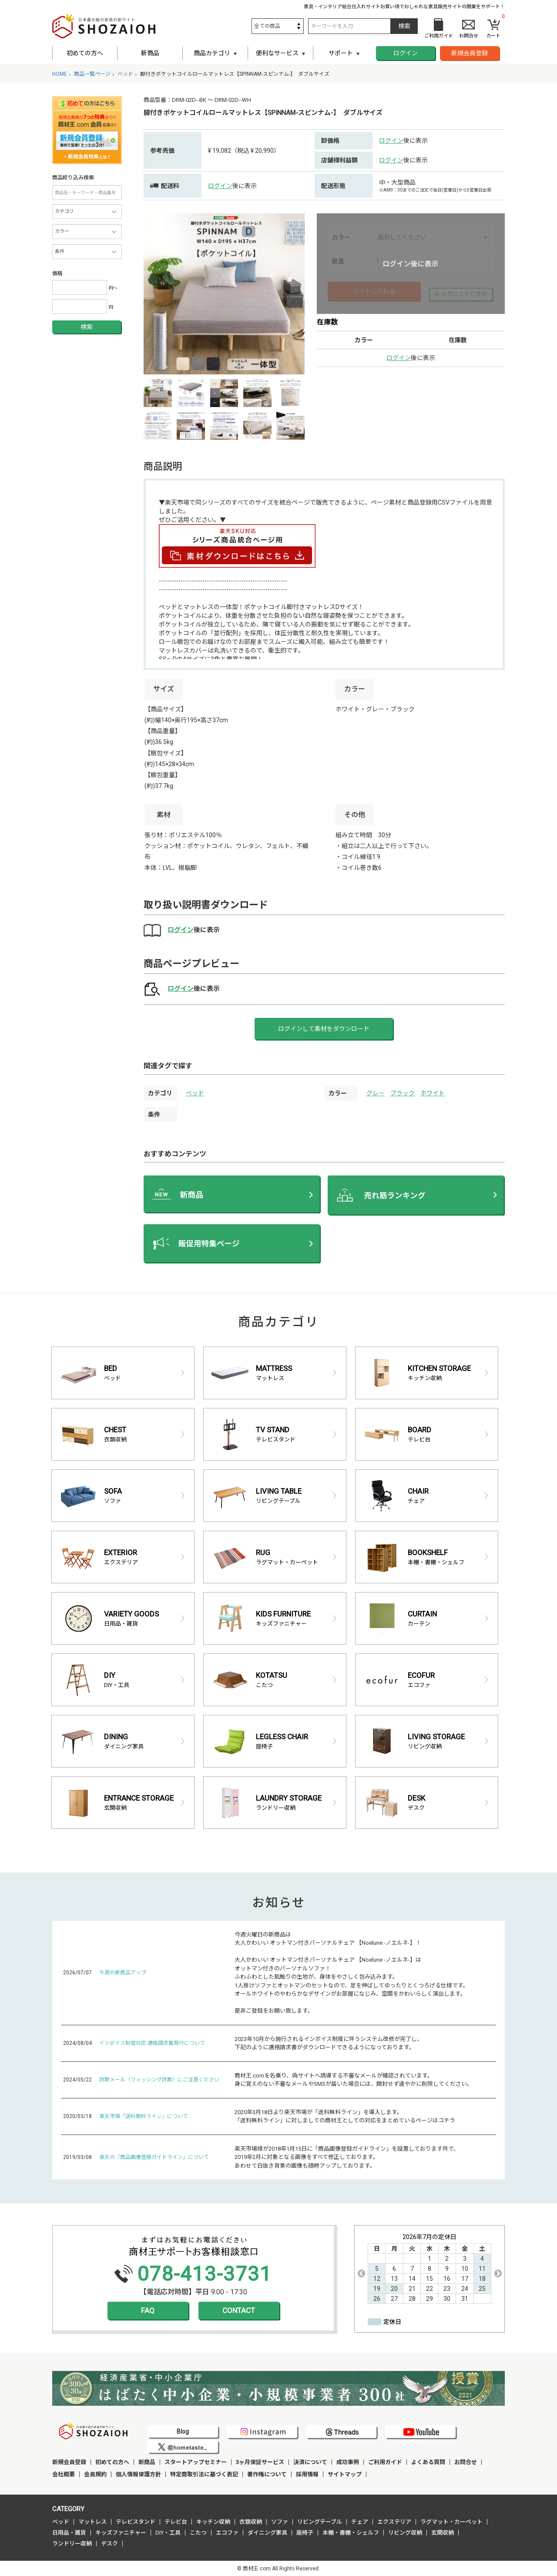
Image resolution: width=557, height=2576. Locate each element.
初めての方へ (85, 53)
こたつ (198, 2532)
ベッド (195, 1093)
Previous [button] (361, 2273)
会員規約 (95, 2474)
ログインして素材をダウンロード (323, 1028)
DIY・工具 (168, 2532)
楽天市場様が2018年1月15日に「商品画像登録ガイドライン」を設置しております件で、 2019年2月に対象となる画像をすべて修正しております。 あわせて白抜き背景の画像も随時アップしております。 (347, 2157)
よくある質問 (428, 2462)
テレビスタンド (135, 2522)
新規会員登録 (469, 53)
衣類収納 (250, 2522)
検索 (87, 326)
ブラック (402, 1093)
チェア (359, 2522)
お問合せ (465, 2462)
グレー (375, 1093)
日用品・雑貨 (69, 2532)
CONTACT (238, 2310)
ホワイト (432, 1093)
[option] (224, 293)
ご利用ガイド (385, 2462)
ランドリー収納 (72, 2543)
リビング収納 (405, 2532)
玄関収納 (442, 2532)
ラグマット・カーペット (451, 2522)
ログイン (405, 53)
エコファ (227, 2532)
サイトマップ (345, 2474)
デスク (109, 2543)
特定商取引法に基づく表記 (204, 2474)
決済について (310, 2462)
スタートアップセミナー (195, 2462)
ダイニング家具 (267, 2532)
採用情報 (307, 2474)
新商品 (150, 53)
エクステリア (394, 2522)
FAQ (147, 2310)
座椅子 (304, 2532)
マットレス (92, 2522)
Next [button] (497, 2273)
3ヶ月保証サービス (260, 2462)
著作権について (267, 2474)
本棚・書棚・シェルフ (350, 2532)
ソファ (279, 2522)
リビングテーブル (319, 2522)
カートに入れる (373, 291)
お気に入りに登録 (464, 294)
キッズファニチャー (120, 2532)
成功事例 (347, 2462)
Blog (183, 2431)
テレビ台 (175, 2522)
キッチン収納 (213, 2522)
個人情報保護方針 (138, 2474)
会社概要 (63, 2474)
